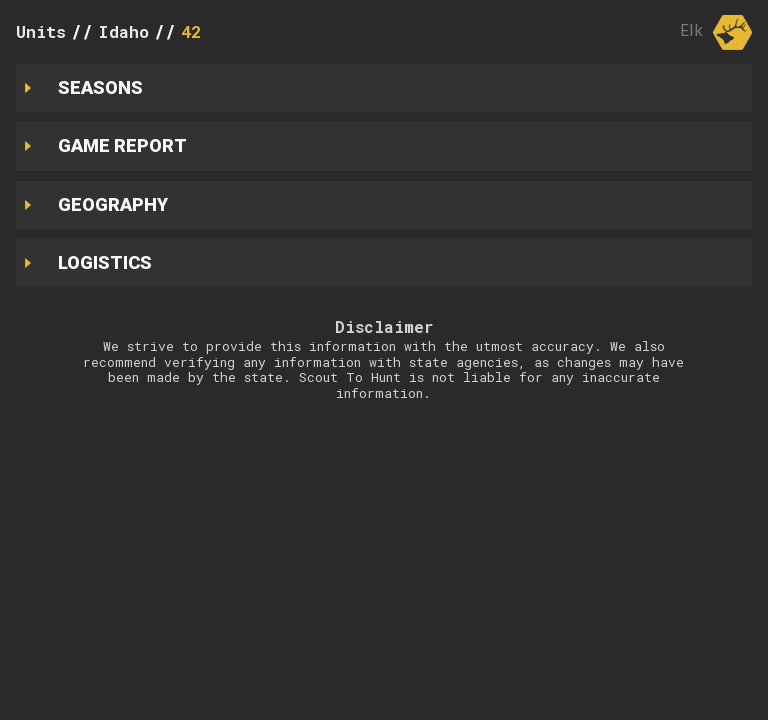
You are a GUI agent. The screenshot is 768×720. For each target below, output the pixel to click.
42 (191, 31)
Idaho (123, 31)
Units (41, 31)
